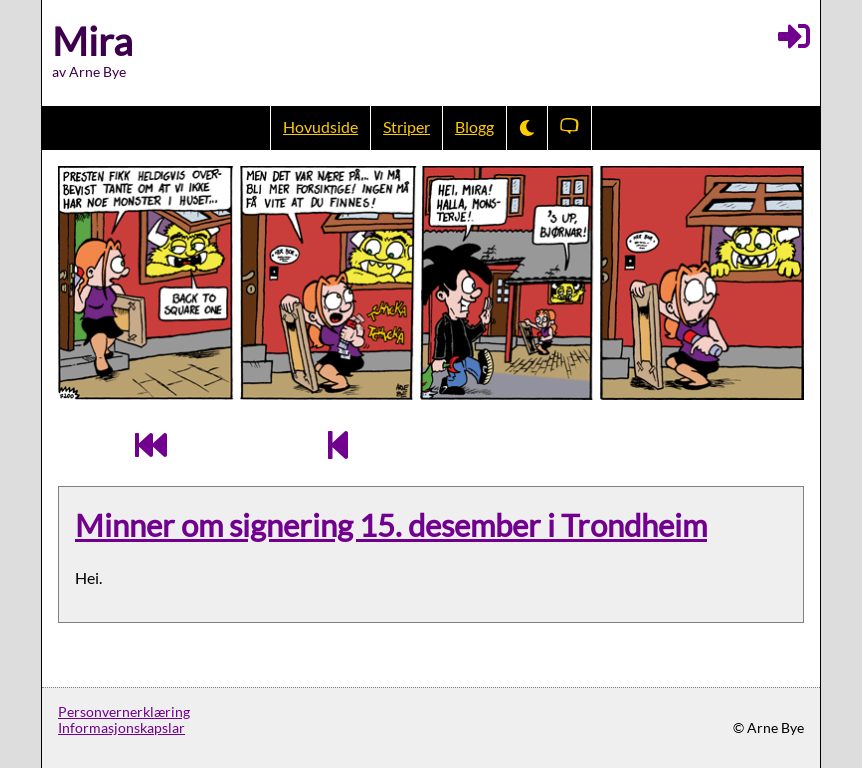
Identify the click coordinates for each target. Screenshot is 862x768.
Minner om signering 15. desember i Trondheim (391, 525)
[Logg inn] (794, 36)
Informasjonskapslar (121, 728)
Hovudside (320, 127)
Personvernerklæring (124, 712)
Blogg (474, 127)
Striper (406, 127)
